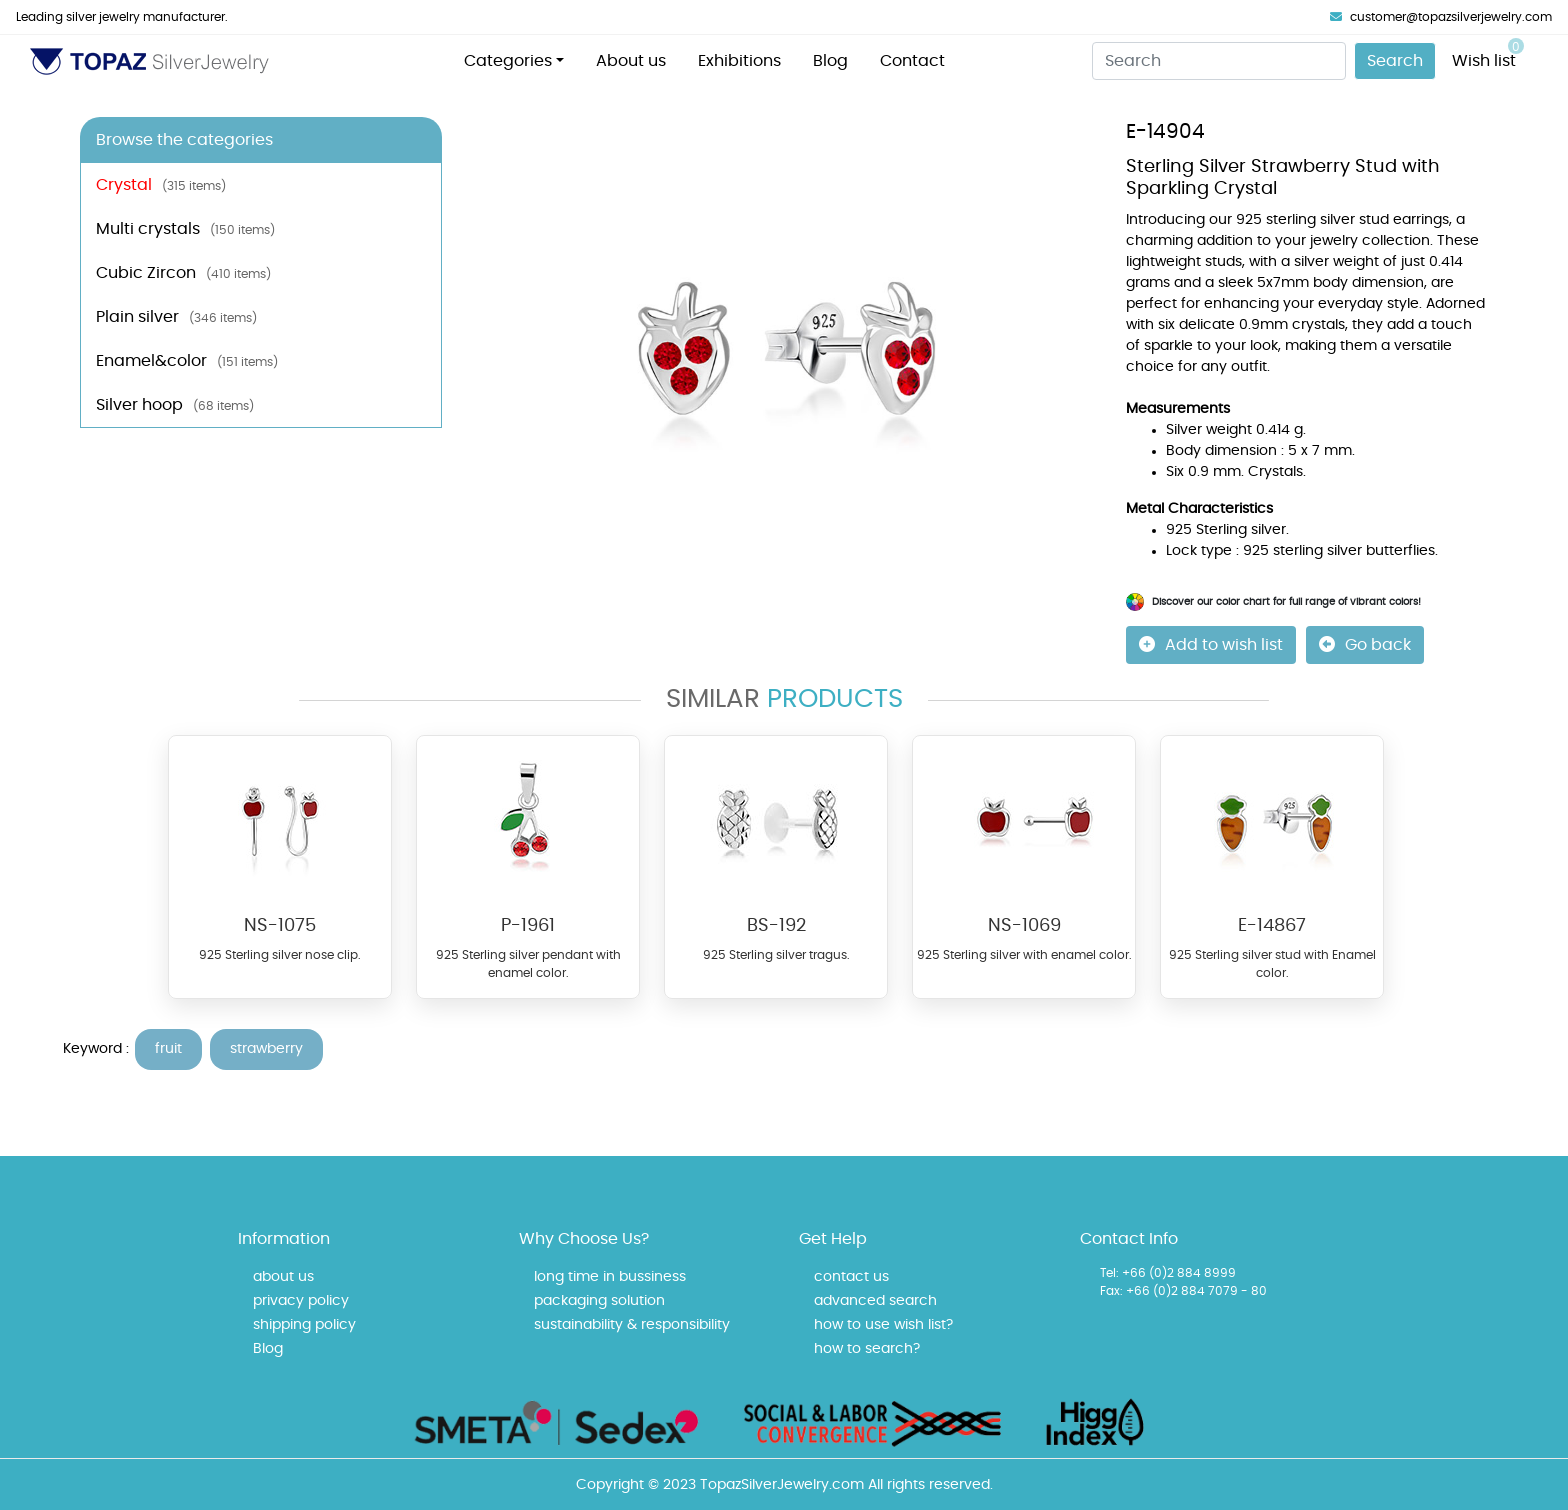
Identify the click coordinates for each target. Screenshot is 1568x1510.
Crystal (161, 185)
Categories (508, 61)
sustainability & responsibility (632, 1325)
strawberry (266, 1049)
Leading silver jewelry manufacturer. (122, 17)
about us (283, 1277)
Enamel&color (187, 361)
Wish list (1488, 53)
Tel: (1109, 1273)
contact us (851, 1277)
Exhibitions (739, 61)
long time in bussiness (610, 1277)
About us (631, 61)
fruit (168, 1049)
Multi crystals (185, 229)
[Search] (1219, 61)
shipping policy (304, 1325)
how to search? (867, 1349)
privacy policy (301, 1301)
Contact (912, 61)
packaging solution (599, 1301)
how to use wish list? (883, 1325)
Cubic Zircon (183, 273)
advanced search (875, 1301)
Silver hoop (175, 405)
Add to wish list (1211, 644)
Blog (830, 61)
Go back (1365, 644)
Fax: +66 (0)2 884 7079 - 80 (1183, 1291)
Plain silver (176, 317)
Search (1395, 61)
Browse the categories (184, 140)
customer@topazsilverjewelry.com (1441, 17)
